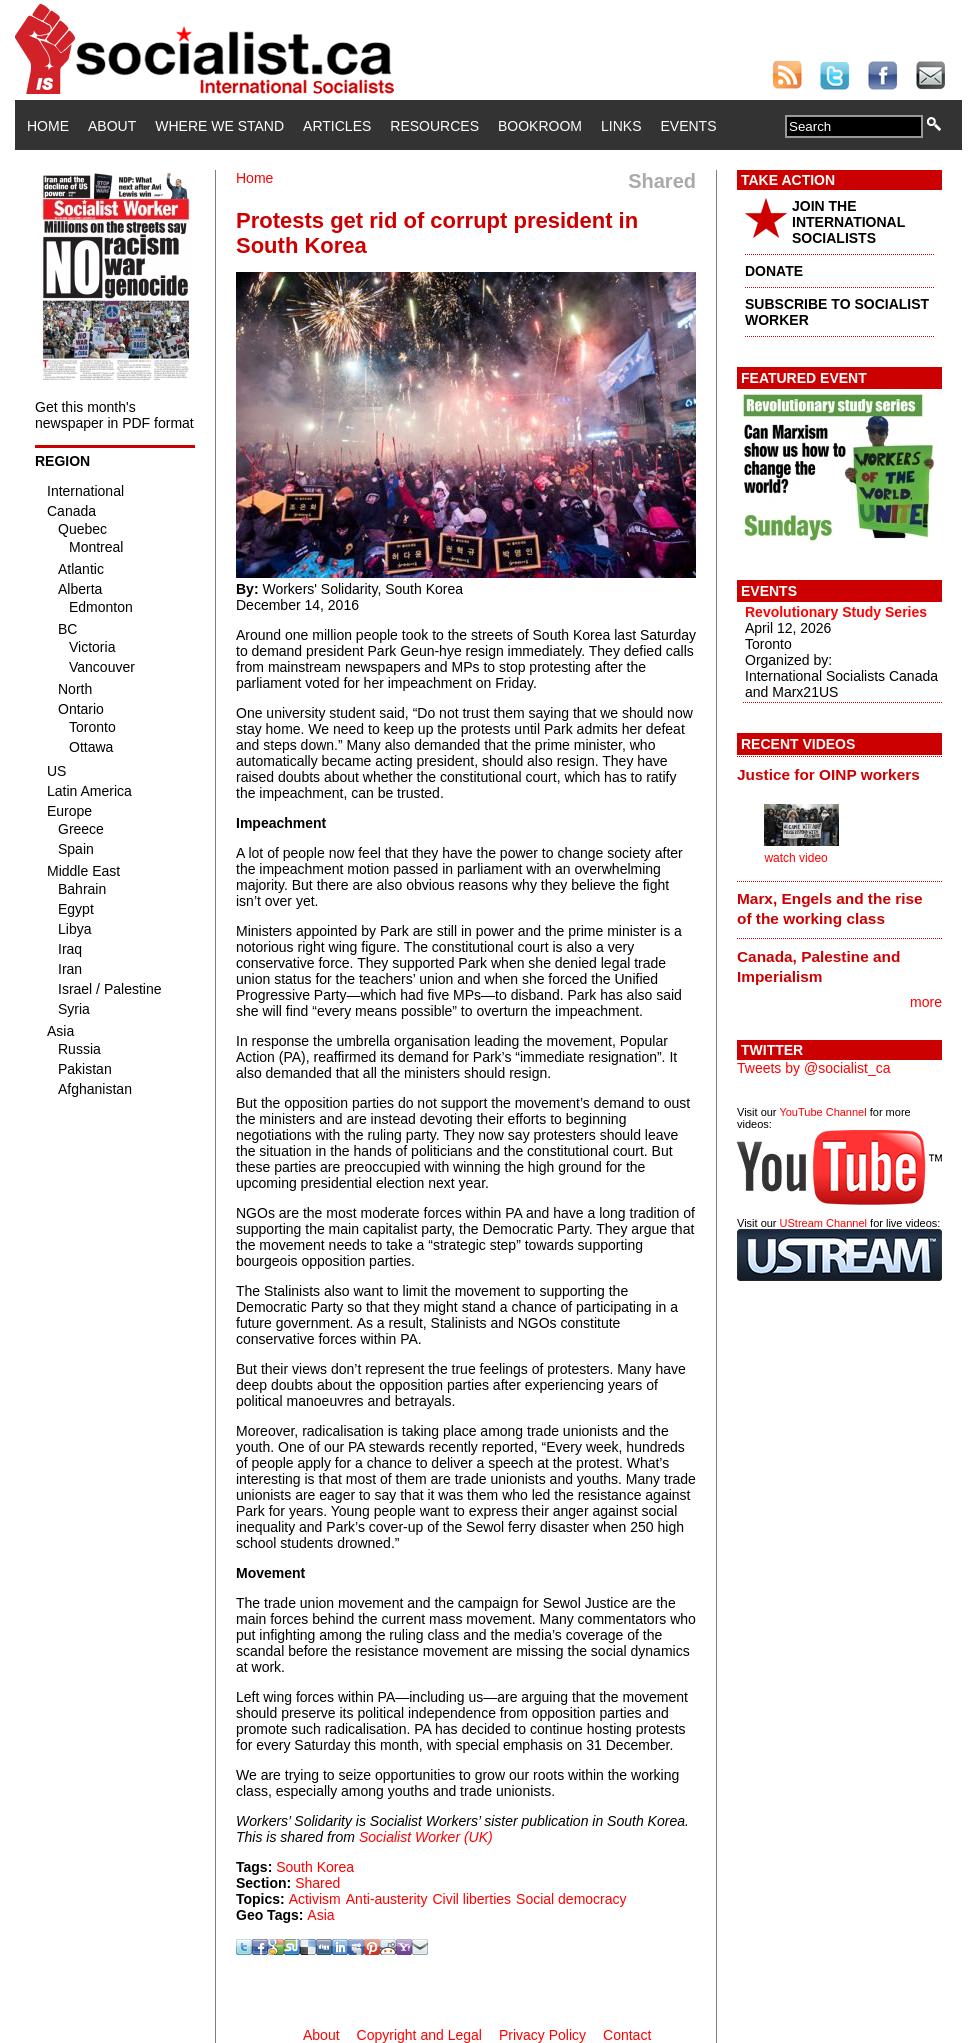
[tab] (839, 774)
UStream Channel (823, 1223)
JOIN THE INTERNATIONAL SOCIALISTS (848, 222)
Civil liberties (471, 1899)
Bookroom (540, 126)
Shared (317, 1883)
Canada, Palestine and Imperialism (818, 966)
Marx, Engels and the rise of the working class (830, 908)
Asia (320, 1915)
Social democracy (571, 1899)
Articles (337, 126)
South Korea (315, 1867)
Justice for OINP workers (828, 774)
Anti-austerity (387, 1899)
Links (621, 126)
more (926, 1002)
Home (48, 126)
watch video (795, 858)
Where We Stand (219, 126)
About (112, 126)
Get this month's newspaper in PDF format (114, 415)
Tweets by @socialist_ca (814, 1068)
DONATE (774, 271)
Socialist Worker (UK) (426, 1837)
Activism (315, 1899)
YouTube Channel (822, 1112)
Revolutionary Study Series (836, 612)
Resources (434, 126)
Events (688, 126)
